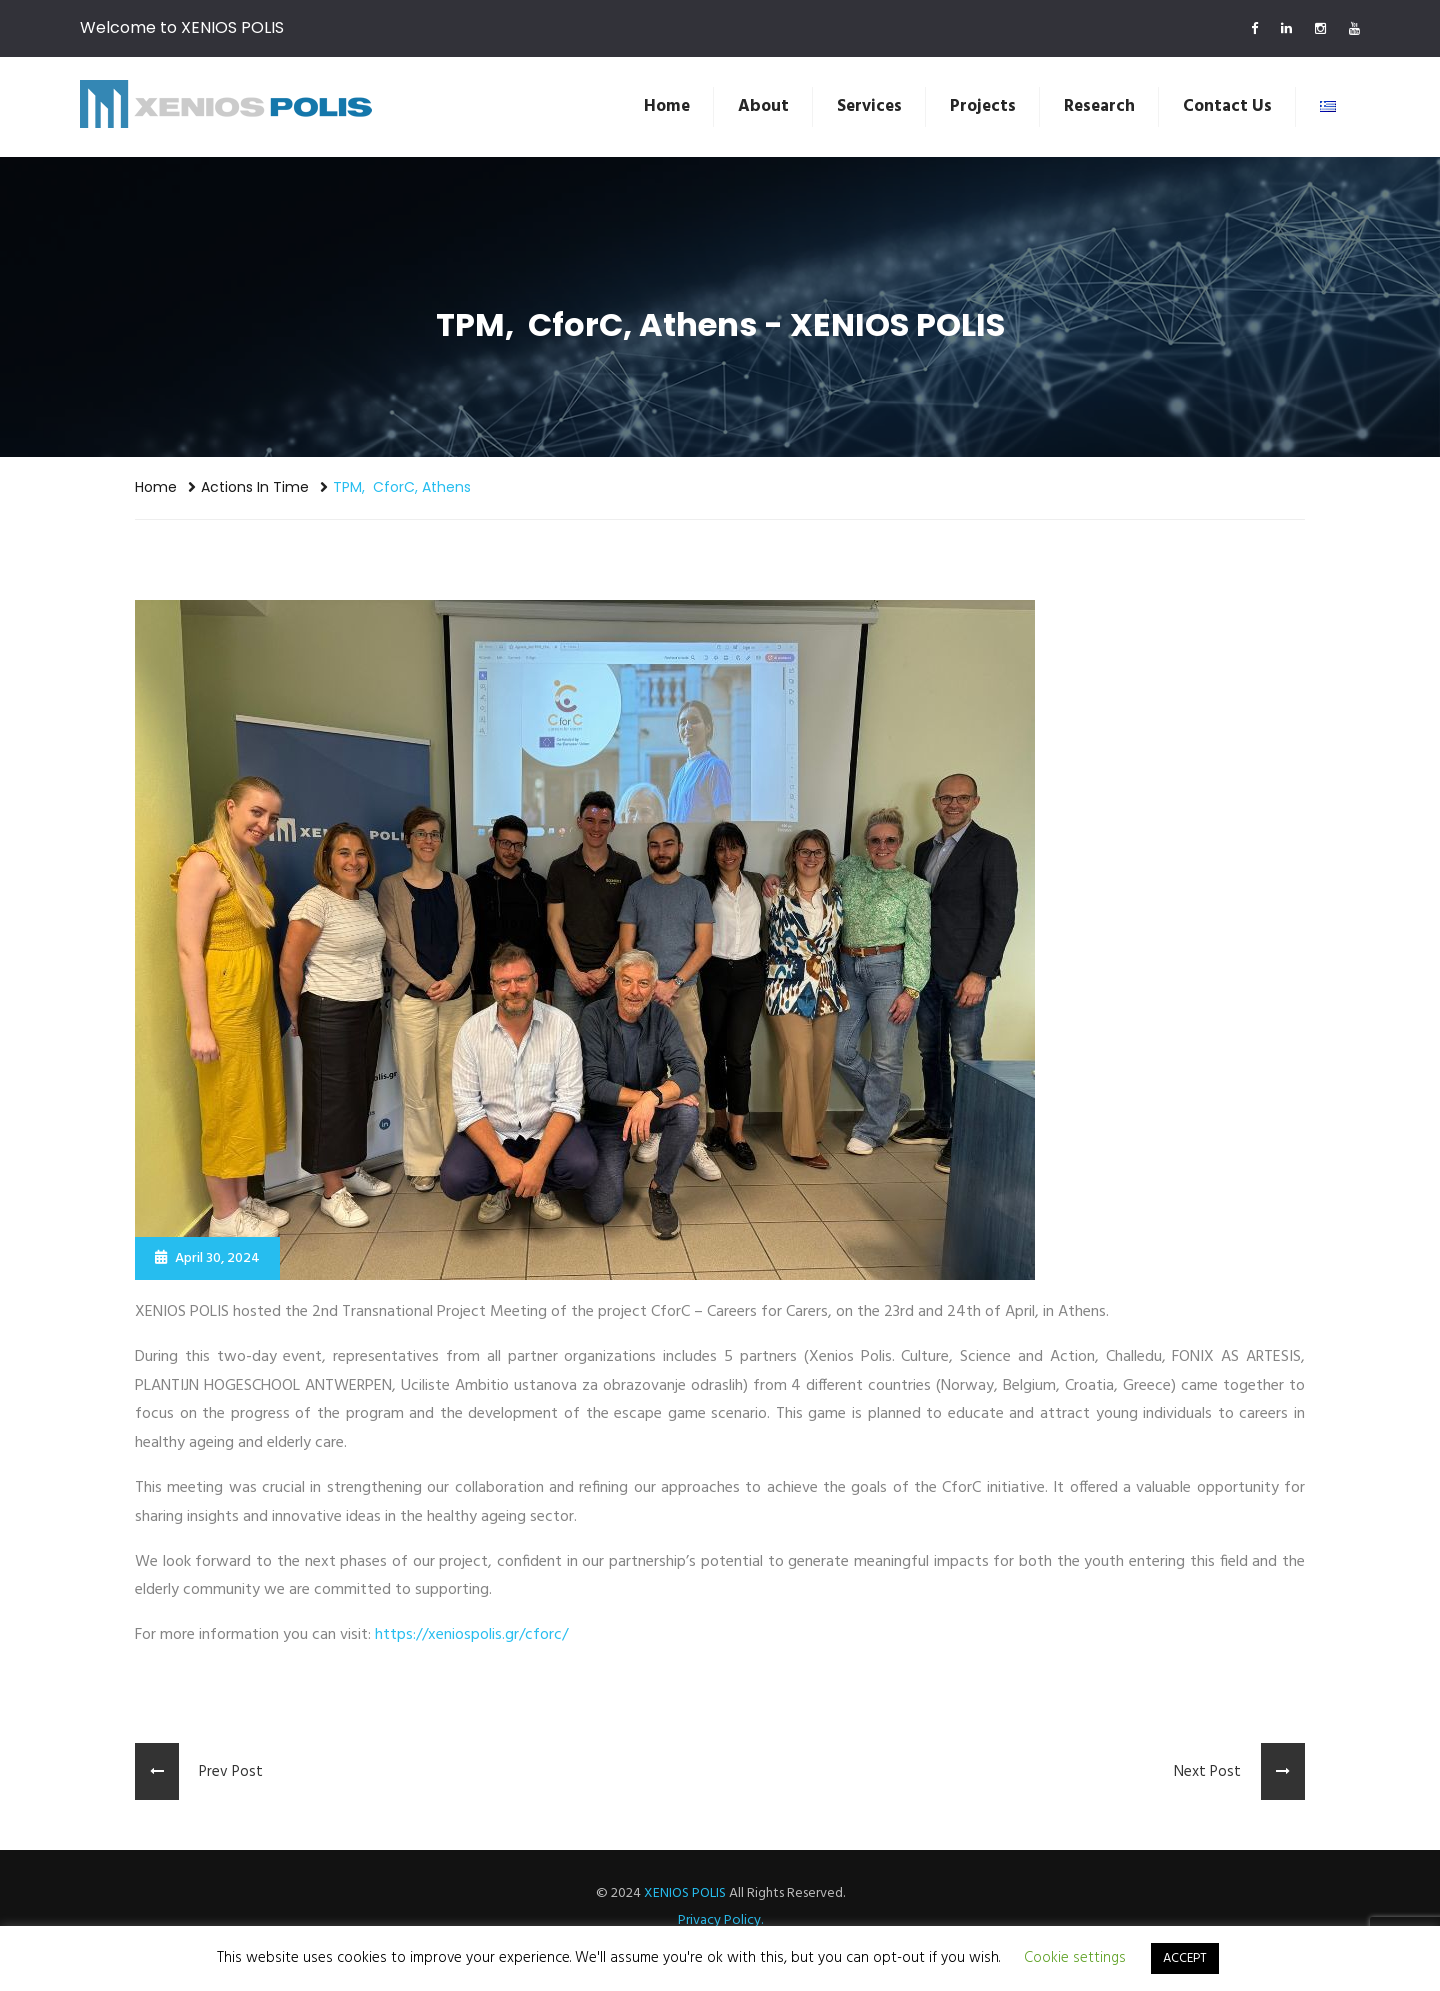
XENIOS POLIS (685, 1893)
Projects (983, 106)
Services (869, 106)
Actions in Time (255, 487)
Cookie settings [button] (1075, 1958)
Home (667, 106)
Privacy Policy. (720, 1920)
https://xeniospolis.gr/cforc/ (471, 1635)
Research (1099, 106)
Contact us (1227, 106)
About (763, 106)
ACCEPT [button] (1185, 1958)
